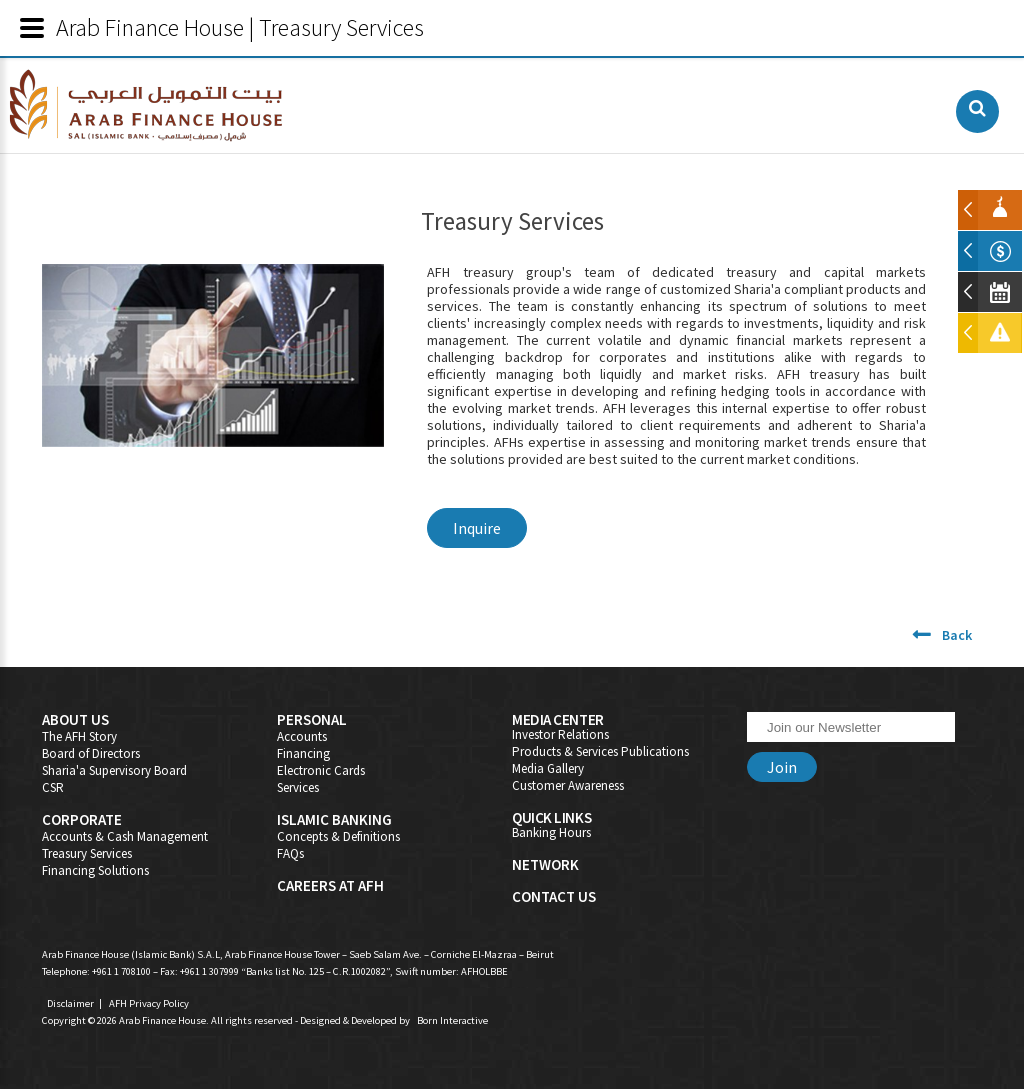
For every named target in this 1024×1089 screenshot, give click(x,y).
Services (298, 787)
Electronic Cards (321, 770)
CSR (53, 787)
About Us (75, 719)
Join (782, 767)
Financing (303, 753)
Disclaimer (70, 1003)
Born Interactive (452, 1020)
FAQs (290, 853)
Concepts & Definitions (338, 836)
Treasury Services (87, 853)
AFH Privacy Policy (149, 1003)
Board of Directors (91, 753)
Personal (312, 719)
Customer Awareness (568, 785)
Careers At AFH (330, 885)
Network (545, 864)
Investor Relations (560, 734)
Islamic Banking (334, 819)
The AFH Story (79, 736)
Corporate (82, 819)
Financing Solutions (95, 870)
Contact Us (554, 896)
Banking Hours (551, 832)
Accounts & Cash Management (125, 836)
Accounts (302, 736)
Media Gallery (548, 768)
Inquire (477, 528)
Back (957, 635)
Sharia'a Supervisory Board (114, 770)
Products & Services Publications (600, 751)
